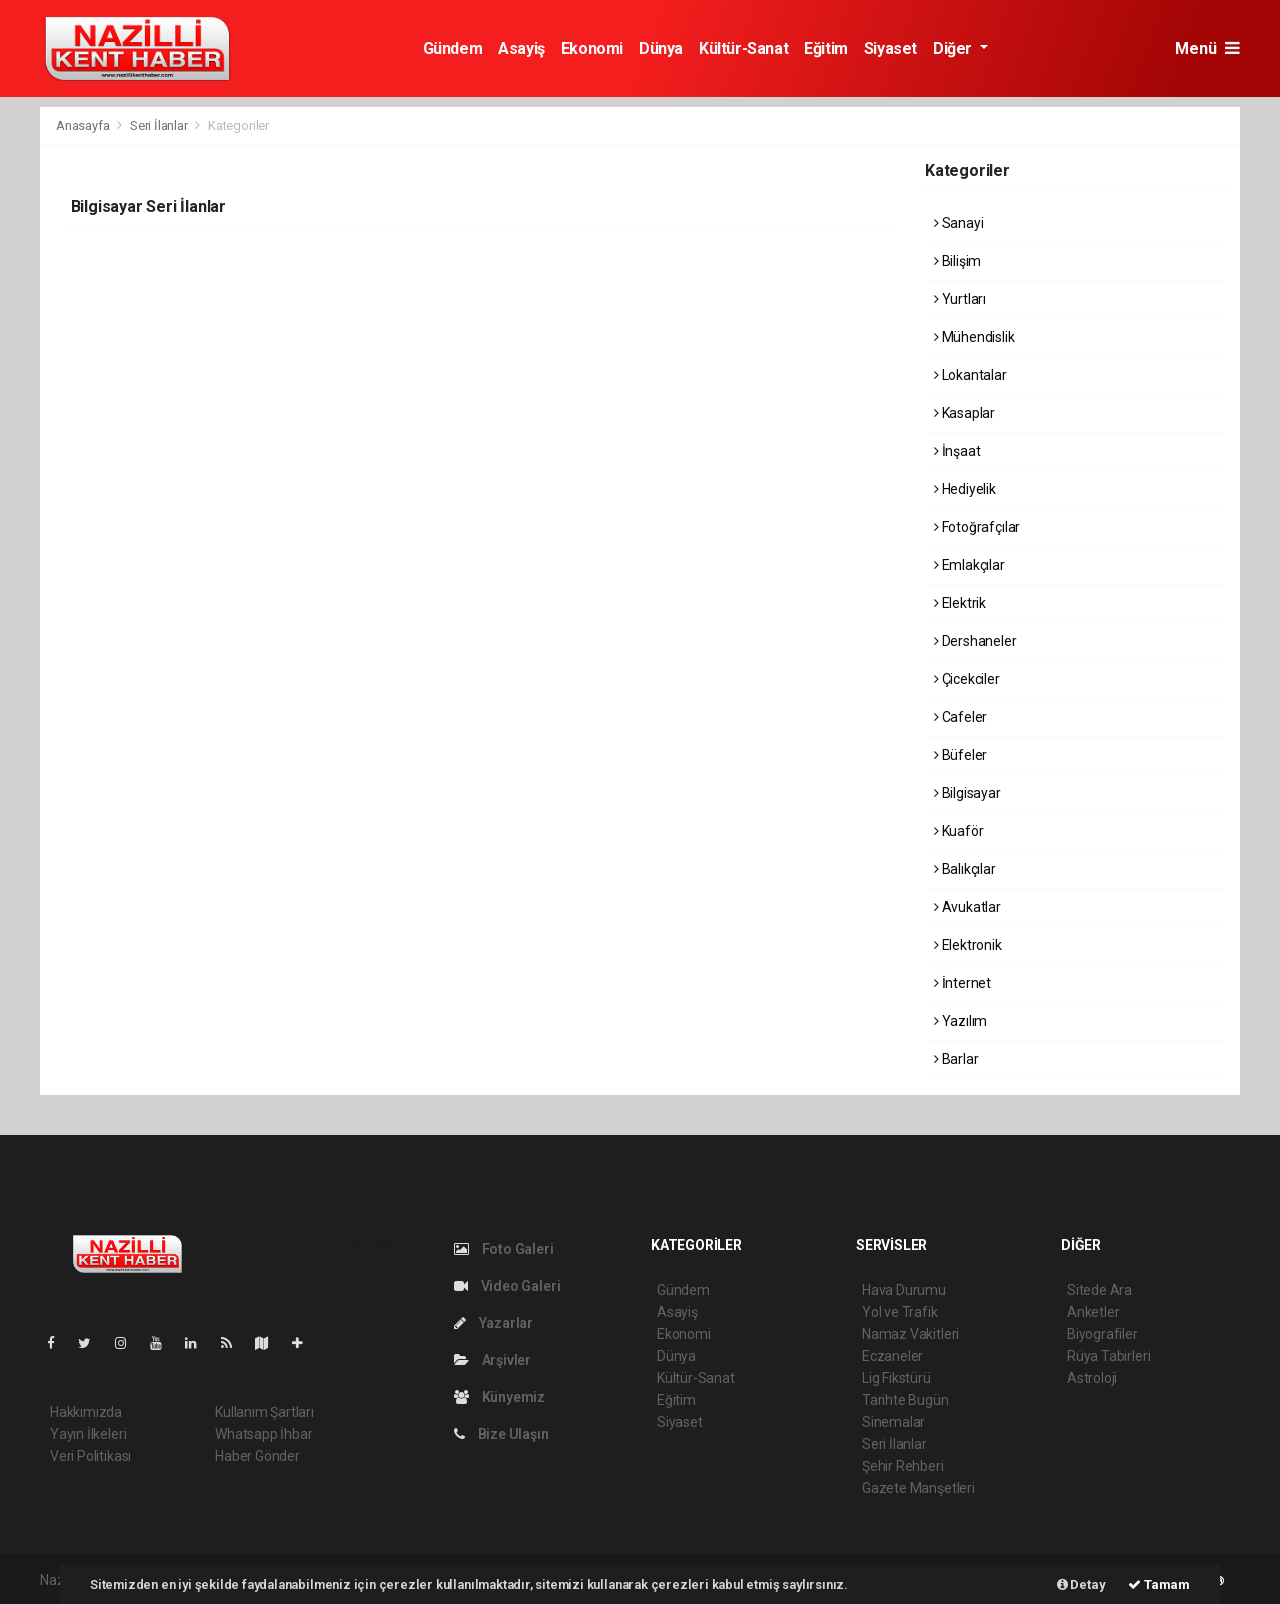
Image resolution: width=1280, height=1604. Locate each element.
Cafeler (960, 717)
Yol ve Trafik (900, 1312)
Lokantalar (970, 375)
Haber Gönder (257, 1456)
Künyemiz (499, 1397)
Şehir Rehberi (903, 1466)
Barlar (956, 1059)
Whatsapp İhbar (263, 1434)
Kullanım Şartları (264, 1412)
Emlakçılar (969, 565)
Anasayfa (84, 125)
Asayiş (521, 48)
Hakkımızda (86, 1412)
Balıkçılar (965, 869)
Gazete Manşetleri (918, 1488)
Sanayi (958, 223)
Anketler (1093, 1312)
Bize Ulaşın (501, 1434)
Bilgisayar (967, 793)
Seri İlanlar (159, 125)
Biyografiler (1102, 1334)
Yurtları (960, 299)
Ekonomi (592, 48)
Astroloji (1092, 1378)
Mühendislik (974, 337)
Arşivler (492, 1360)
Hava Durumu (904, 1290)
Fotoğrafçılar (977, 527)
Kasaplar (964, 413)
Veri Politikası (90, 1456)
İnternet (962, 983)
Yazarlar (493, 1323)
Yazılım (960, 1021)
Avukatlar (967, 907)
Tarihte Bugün (905, 1400)
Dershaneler (975, 641)
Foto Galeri (504, 1249)
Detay (1081, 1584)
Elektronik (968, 945)
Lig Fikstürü (896, 1378)
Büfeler (960, 755)
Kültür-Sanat (743, 48)
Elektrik (960, 603)
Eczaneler (892, 1356)
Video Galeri (507, 1286)
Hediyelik (965, 489)
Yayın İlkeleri (88, 1434)
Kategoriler (238, 125)
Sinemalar (893, 1422)
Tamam (1159, 1584)
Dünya (661, 48)
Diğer (954, 48)
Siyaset (890, 48)
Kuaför (958, 831)
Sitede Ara (1099, 1290)
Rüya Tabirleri (1108, 1356)
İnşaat (957, 451)
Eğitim (826, 48)
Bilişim (957, 261)
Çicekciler (967, 679)
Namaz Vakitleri (910, 1334)
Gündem (453, 48)
